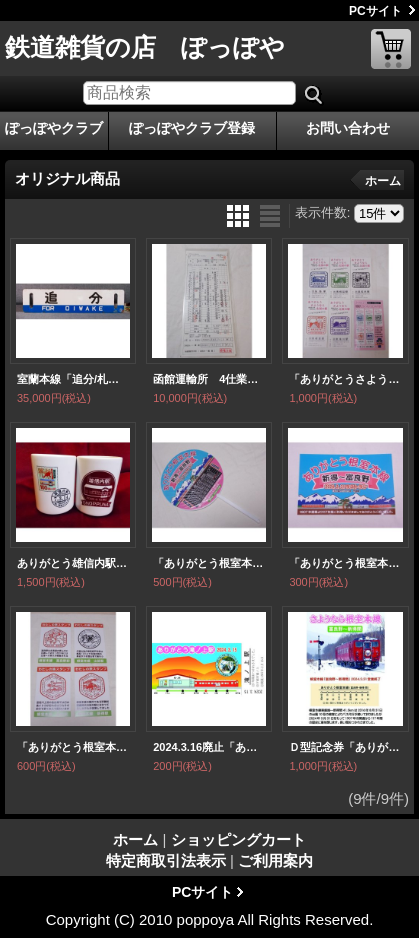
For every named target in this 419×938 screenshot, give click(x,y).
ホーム (383, 181)
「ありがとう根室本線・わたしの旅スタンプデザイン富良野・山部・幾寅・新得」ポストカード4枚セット (73, 747)
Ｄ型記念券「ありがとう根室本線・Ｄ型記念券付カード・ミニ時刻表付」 (345, 747)
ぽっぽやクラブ (54, 128)
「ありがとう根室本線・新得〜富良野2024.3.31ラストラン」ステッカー (345, 563)
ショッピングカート (391, 49)
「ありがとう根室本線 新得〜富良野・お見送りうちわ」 (209, 563)
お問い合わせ (348, 128)
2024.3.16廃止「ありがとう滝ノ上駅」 (209, 747)
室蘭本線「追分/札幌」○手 (73, 379)
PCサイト (375, 11)
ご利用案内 (275, 860)
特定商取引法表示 (166, 860)
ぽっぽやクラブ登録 (192, 128)
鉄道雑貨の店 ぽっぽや (145, 47)
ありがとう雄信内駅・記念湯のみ (73, 563)
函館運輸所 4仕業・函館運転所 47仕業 (209, 379)
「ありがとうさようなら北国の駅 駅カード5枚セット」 (345, 379)
